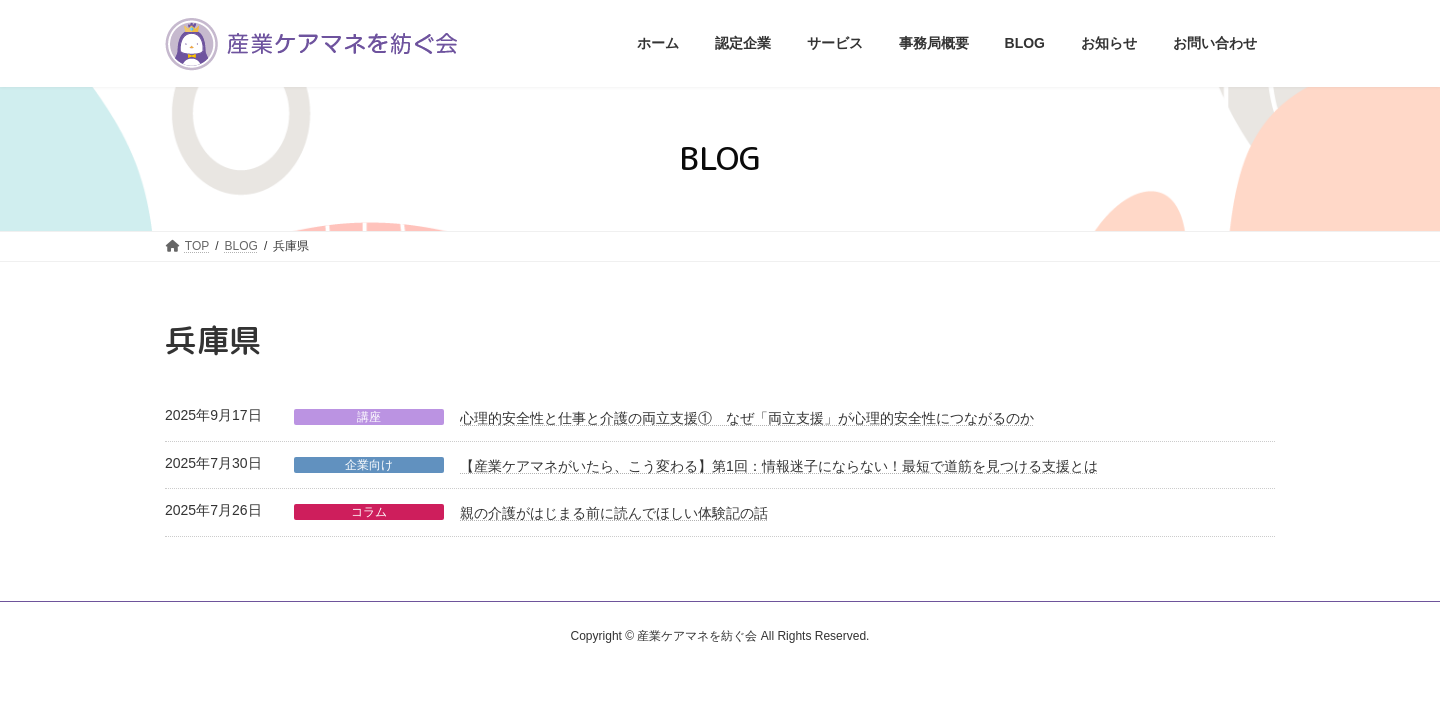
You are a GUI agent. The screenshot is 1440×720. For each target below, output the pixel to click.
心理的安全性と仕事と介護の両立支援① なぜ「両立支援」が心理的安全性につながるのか (747, 418)
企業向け (369, 465)
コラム (369, 512)
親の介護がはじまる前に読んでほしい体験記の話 (614, 513)
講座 (369, 417)
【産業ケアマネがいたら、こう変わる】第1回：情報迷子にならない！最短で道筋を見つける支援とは (779, 466)
